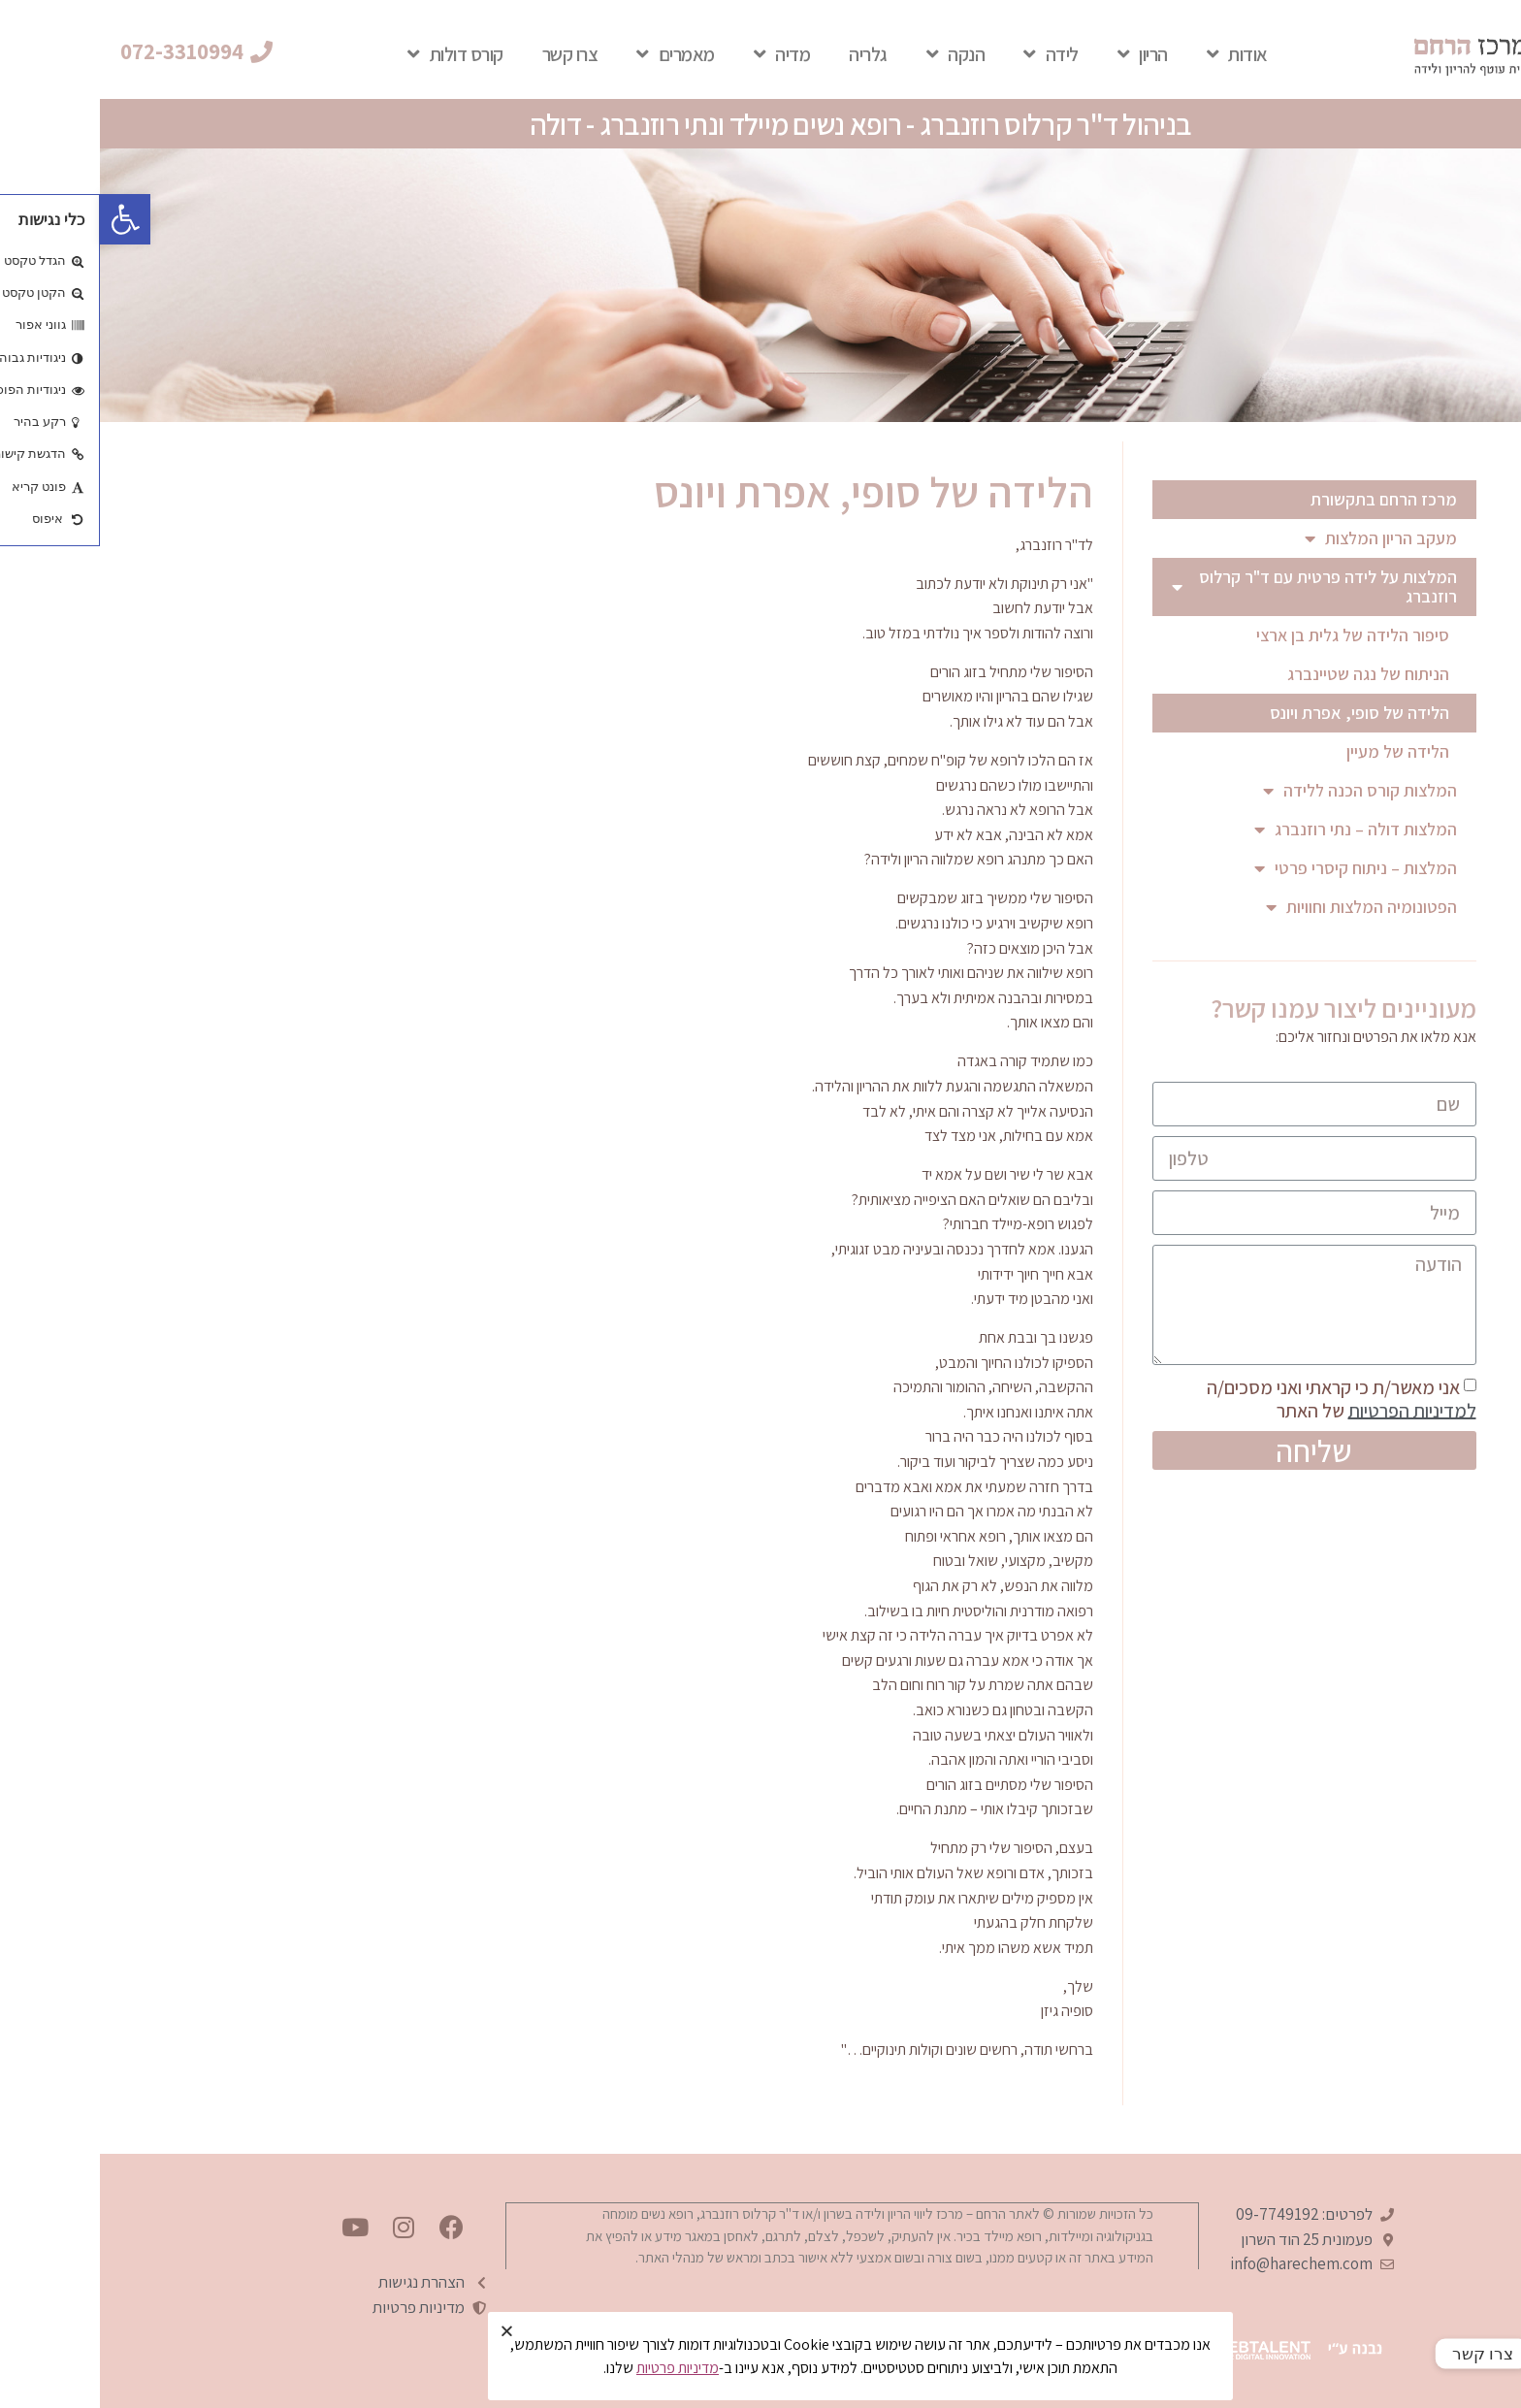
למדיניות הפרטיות (1312, 1409)
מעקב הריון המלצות (1281, 538)
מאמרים (575, 54)
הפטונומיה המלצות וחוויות (1261, 907)
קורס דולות (355, 54)
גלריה (768, 54)
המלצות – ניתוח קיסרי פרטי (1255, 868)
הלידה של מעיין (1297, 751)
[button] (96, 52)
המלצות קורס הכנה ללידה (1260, 790)
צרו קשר (470, 54)
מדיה (682, 54)
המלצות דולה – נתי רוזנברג (1255, 829)
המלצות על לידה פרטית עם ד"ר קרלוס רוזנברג (1214, 586)
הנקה (856, 54)
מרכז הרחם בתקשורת (1284, 499)
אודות (1137, 54)
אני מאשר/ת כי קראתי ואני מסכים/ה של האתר (1241, 1398)
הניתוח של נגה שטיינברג (1268, 674)
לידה (951, 54)
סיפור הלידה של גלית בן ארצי (1252, 635)
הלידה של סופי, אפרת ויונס (1259, 712)
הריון (1043, 54)
